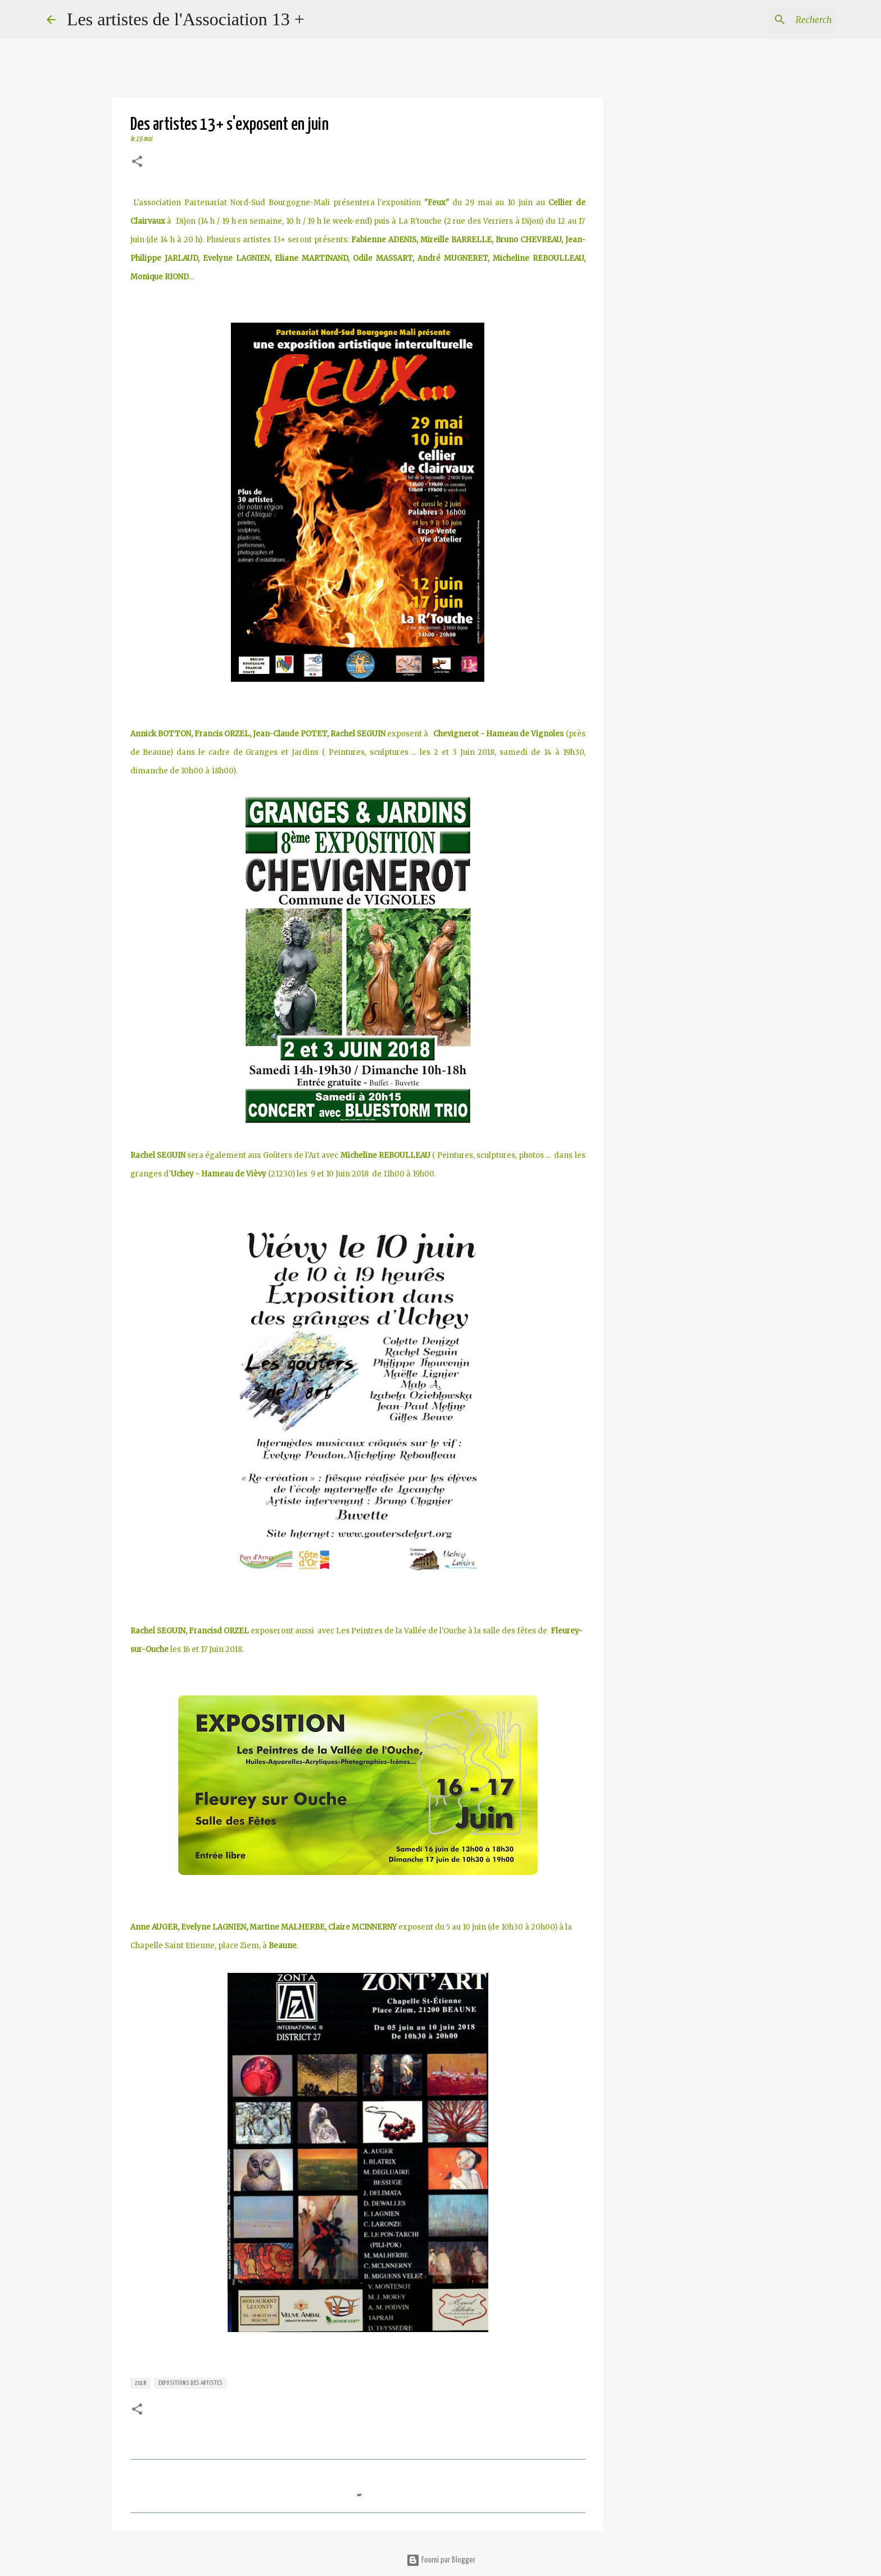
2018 (140, 2383)
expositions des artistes (190, 2383)
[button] (137, 163)
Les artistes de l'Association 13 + (186, 19)
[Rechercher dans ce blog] (778, 19)
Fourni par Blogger (440, 2560)
